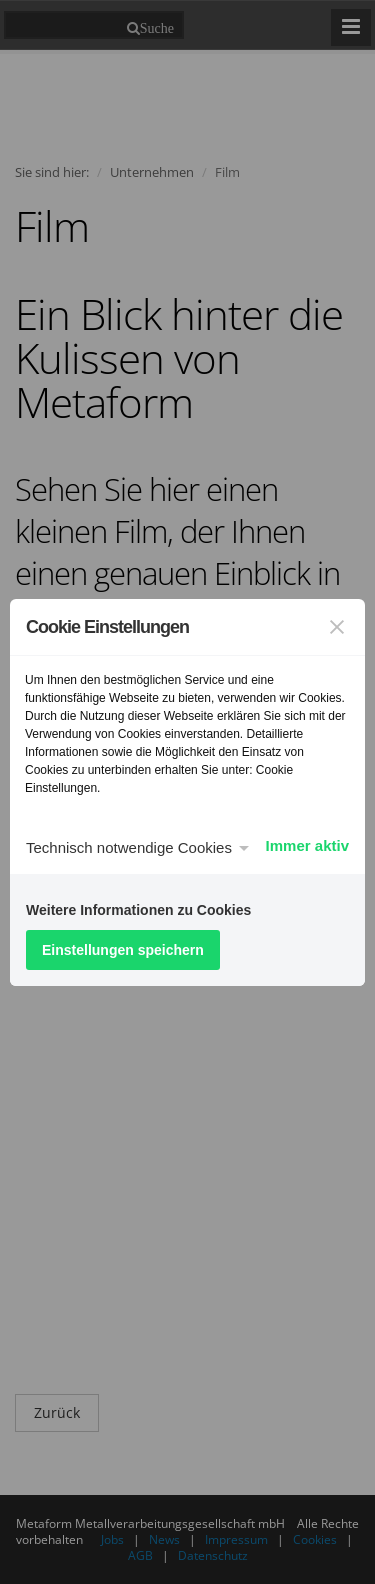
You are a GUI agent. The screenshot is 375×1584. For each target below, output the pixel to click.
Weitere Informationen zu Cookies (138, 910)
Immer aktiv (307, 845)
